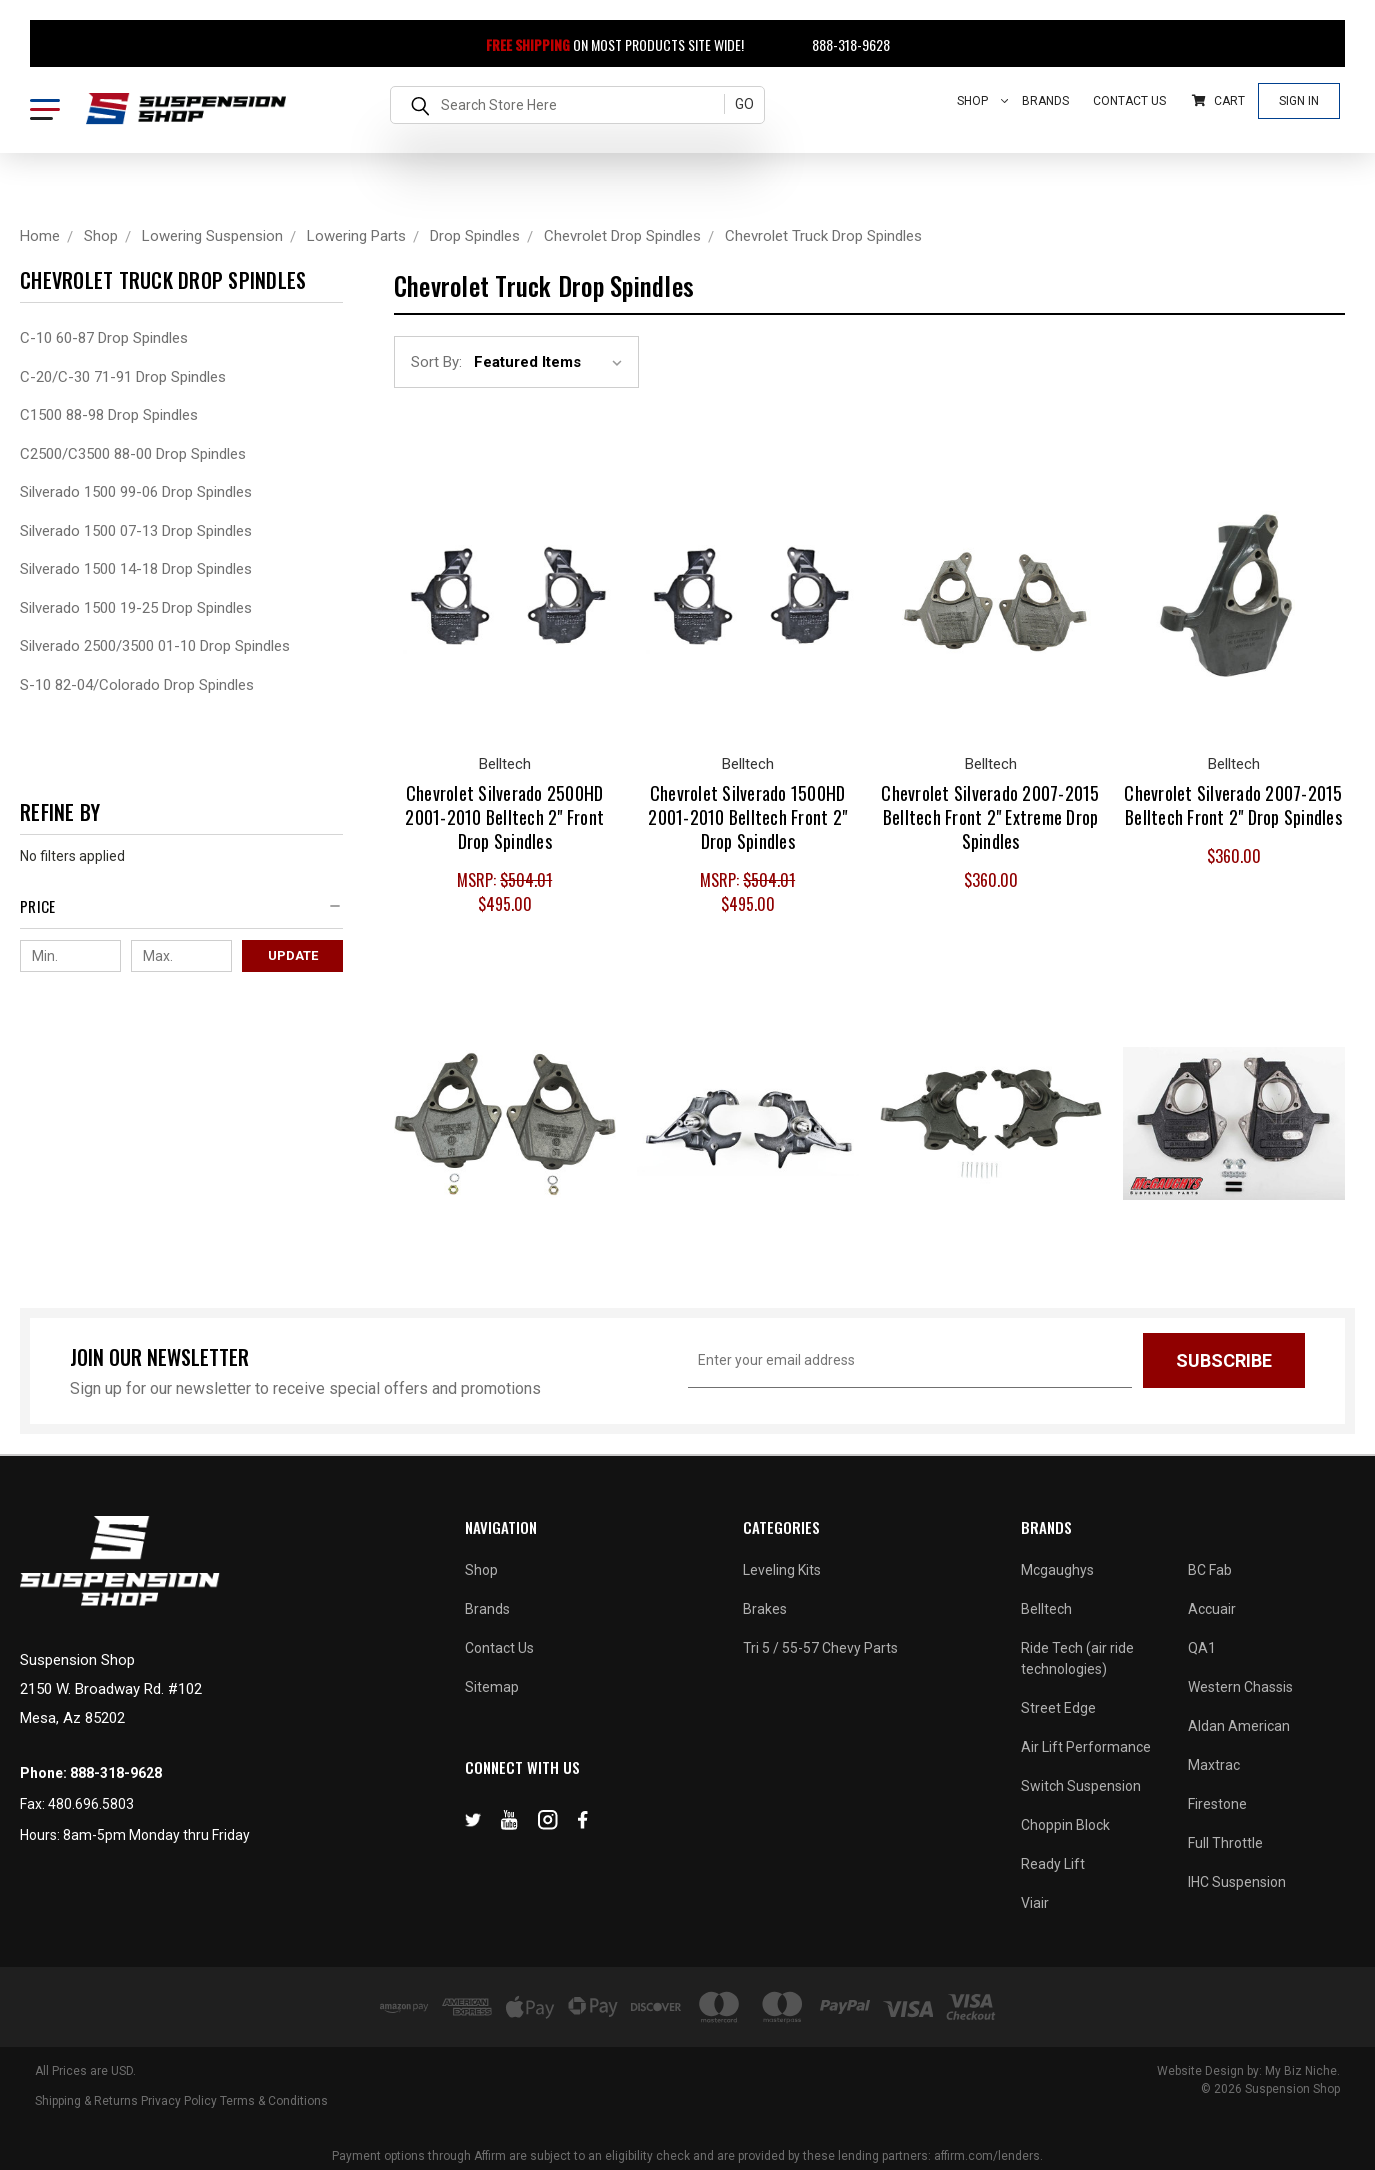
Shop (983, 101)
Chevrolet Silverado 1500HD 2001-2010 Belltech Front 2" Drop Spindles (747, 817)
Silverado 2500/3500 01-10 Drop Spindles (155, 646)
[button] (181, 911)
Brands (1045, 101)
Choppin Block (1065, 1825)
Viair (1035, 1903)
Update (293, 955)
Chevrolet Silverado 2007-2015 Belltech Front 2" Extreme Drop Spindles (990, 817)
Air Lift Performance (1086, 1747)
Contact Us (1129, 101)
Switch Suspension (1081, 1786)
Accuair (1212, 1609)
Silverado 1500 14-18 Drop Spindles (136, 569)
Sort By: (436, 362)
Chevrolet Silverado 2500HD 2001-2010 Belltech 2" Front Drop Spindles (504, 817)
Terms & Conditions (274, 2101)
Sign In (1299, 101)
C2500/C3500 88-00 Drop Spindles (133, 454)
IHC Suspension (1237, 1882)
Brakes (765, 1609)
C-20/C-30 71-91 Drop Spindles (123, 377)
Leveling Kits (782, 1570)
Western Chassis (1240, 1687)
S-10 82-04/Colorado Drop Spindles (137, 685)
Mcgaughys (1057, 1570)
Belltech (1046, 1609)
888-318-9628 (839, 44)
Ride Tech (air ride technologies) (1077, 1658)
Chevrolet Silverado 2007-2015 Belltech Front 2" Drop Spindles (1233, 805)
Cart (1218, 101)
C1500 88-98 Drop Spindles (109, 415)
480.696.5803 (91, 1804)
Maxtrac (1214, 1765)
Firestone (1217, 1804)
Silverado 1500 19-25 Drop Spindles (136, 608)
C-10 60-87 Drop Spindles (104, 338)
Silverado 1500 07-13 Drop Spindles (136, 531)
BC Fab (1210, 1570)
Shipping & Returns (86, 2101)
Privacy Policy (179, 2101)
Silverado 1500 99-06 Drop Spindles (136, 492)
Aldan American (1239, 1726)
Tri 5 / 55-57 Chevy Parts (820, 1648)
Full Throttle (1225, 1843)
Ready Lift (1053, 1864)
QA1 (1202, 1648)
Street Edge (1058, 1708)
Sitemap (492, 1687)
